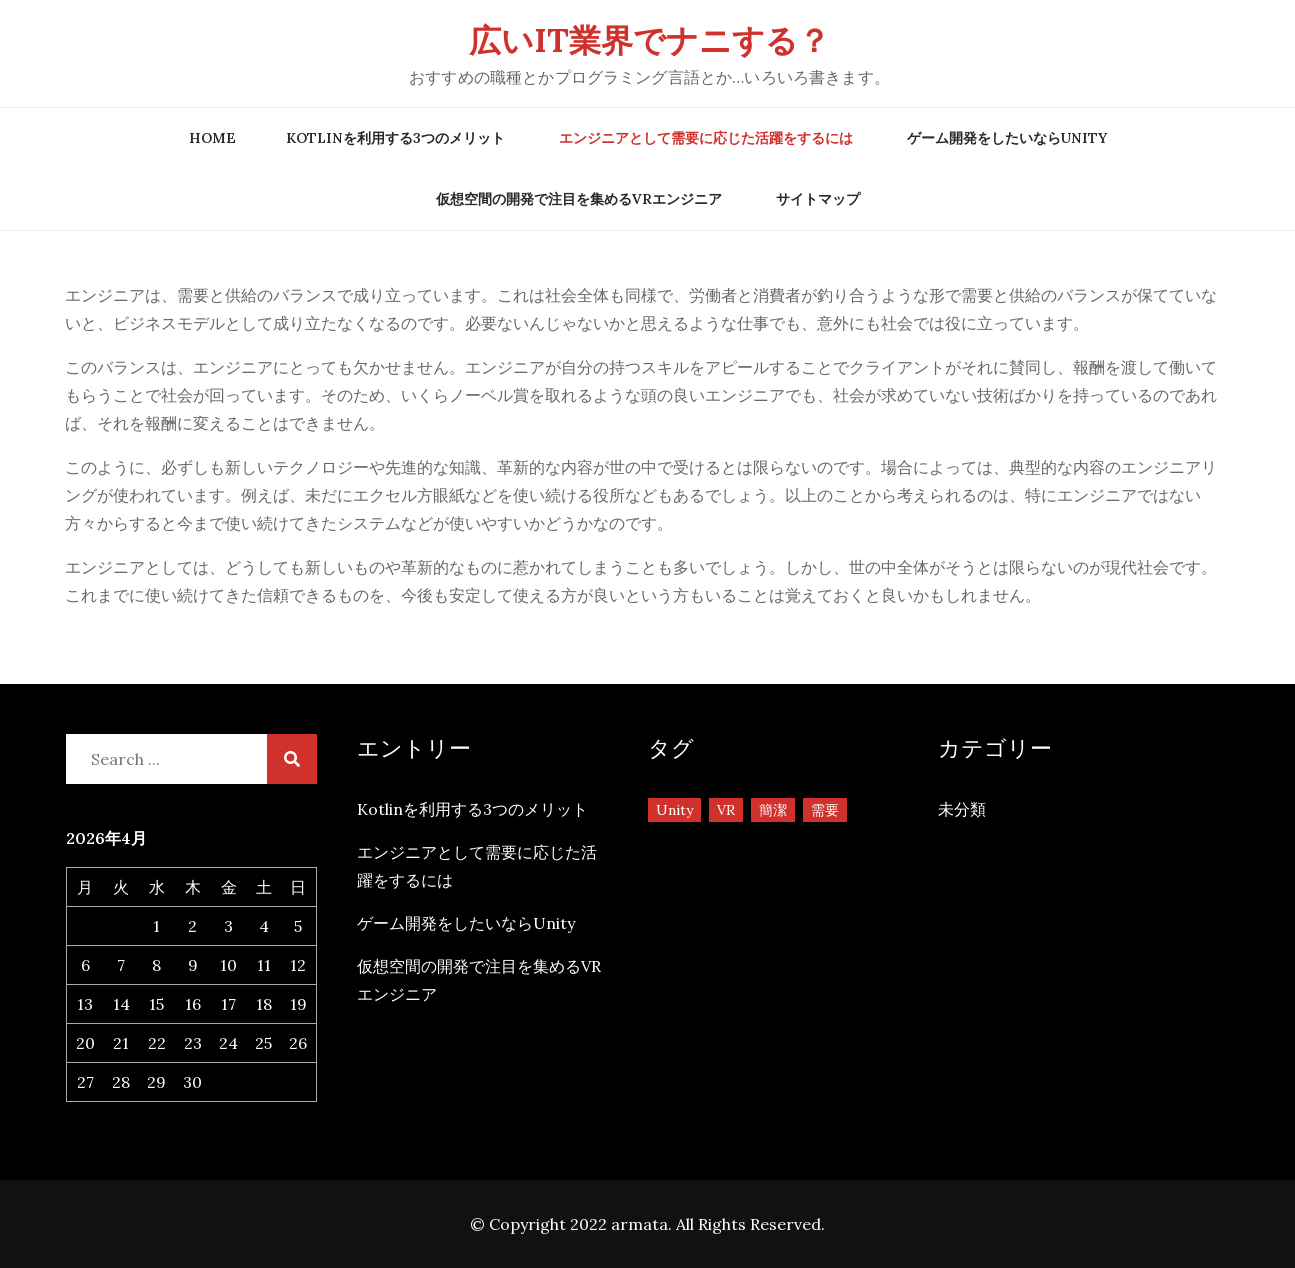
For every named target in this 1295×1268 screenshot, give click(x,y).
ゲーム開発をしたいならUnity (1007, 138)
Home (212, 138)
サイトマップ (818, 199)
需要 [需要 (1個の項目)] (825, 810)
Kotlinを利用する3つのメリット (395, 138)
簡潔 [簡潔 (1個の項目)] (773, 810)
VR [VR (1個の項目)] (726, 810)
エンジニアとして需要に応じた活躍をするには (706, 138)
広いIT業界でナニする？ (649, 40)
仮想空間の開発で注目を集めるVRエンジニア (579, 199)
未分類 (962, 809)
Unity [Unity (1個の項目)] (674, 810)
